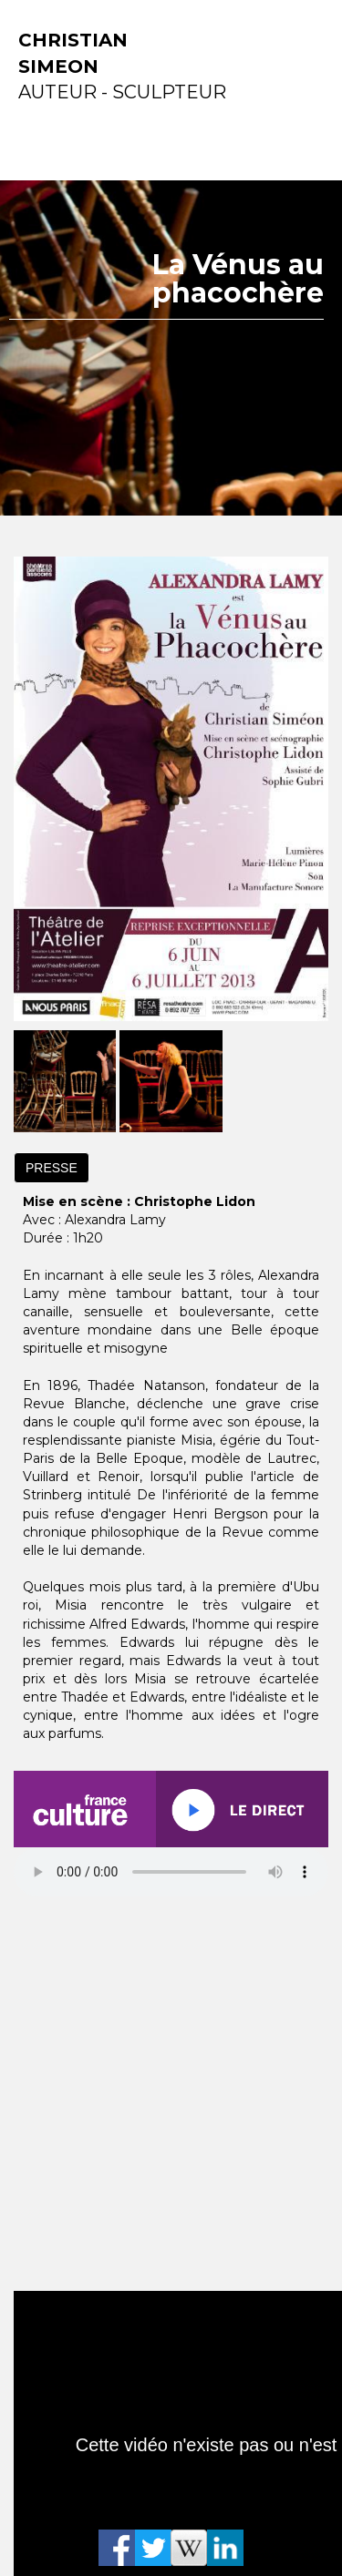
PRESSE (52, 1167)
